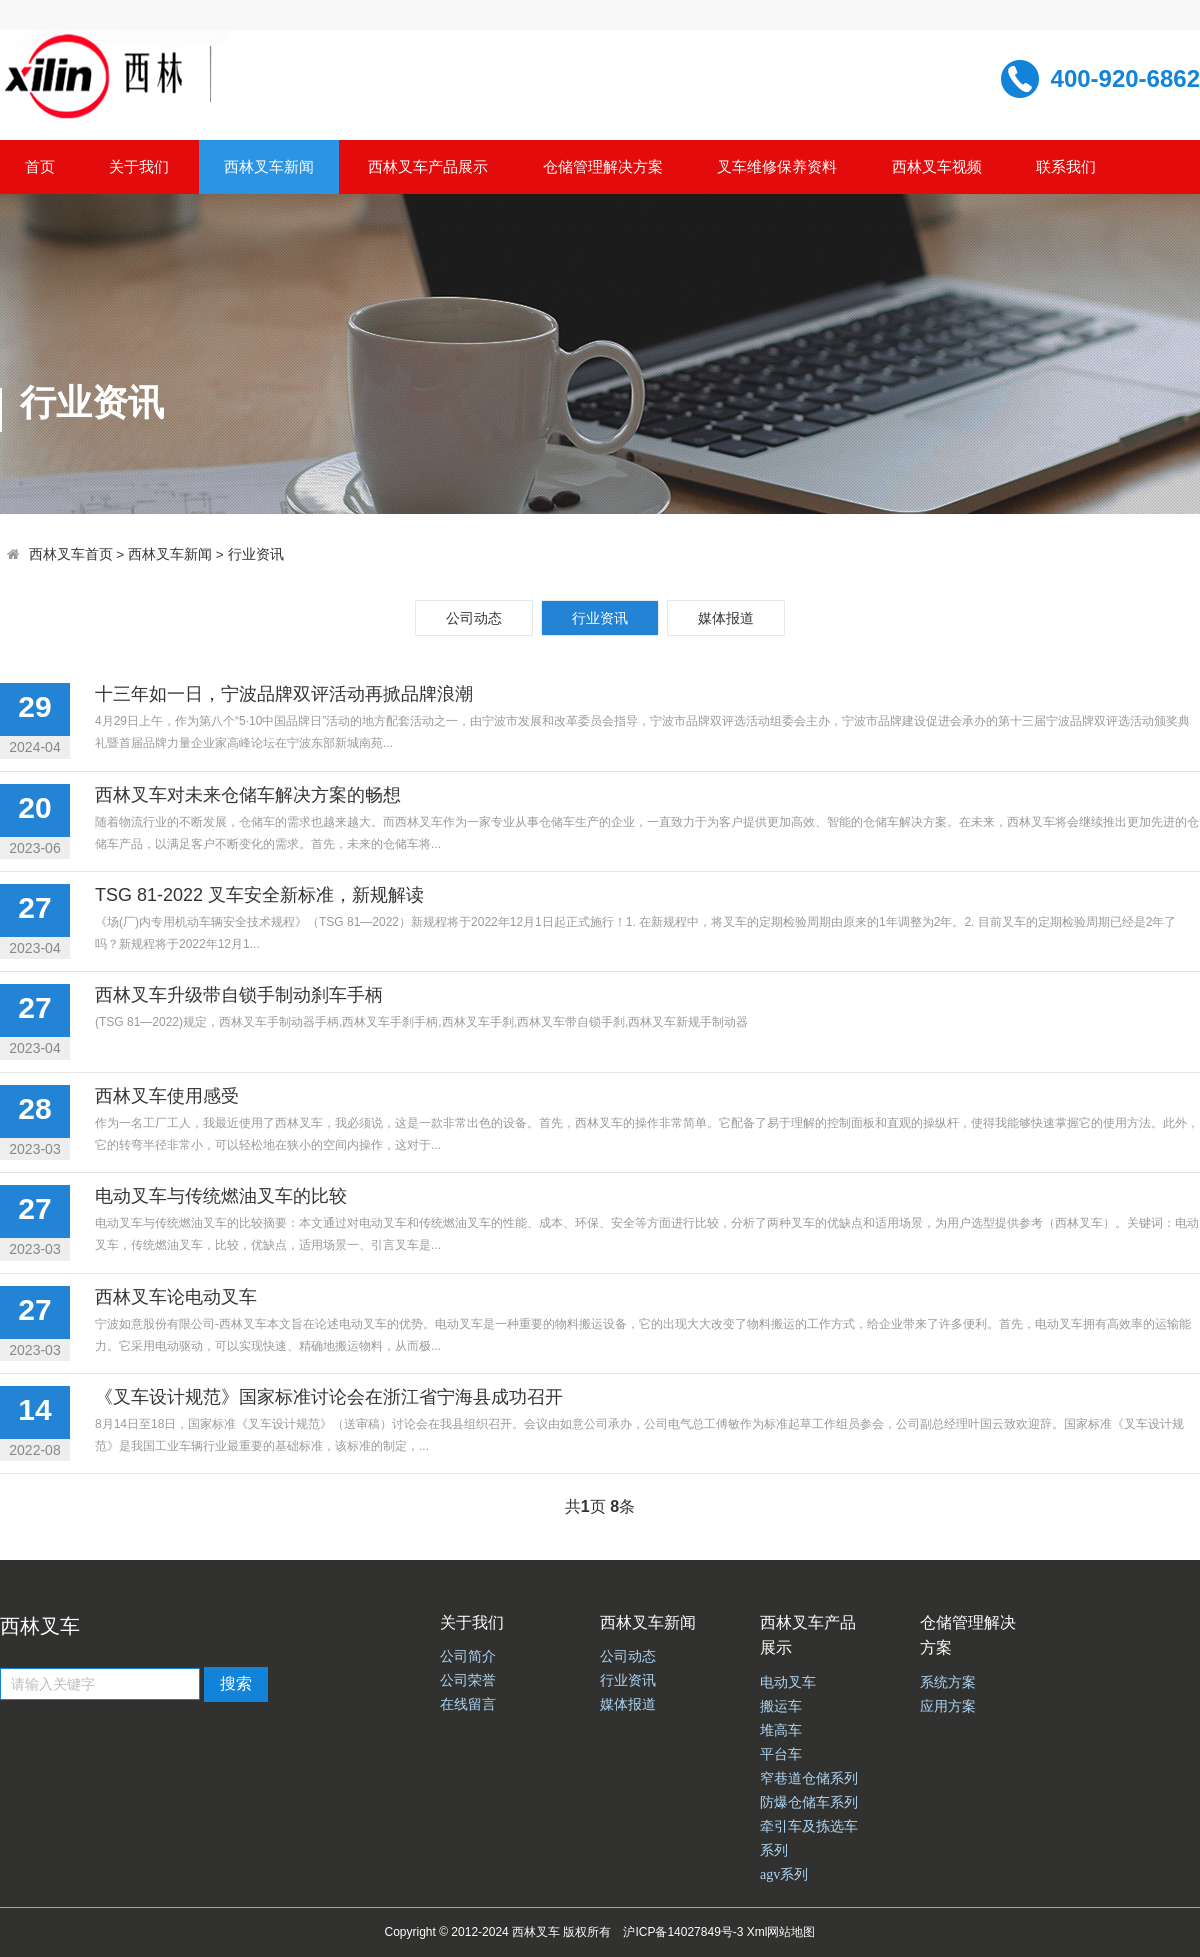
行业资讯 (256, 554)
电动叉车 (788, 1682)
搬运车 (781, 1706)
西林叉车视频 (937, 166)
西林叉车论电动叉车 (176, 1297)
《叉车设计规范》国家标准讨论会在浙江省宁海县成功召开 (329, 1397)
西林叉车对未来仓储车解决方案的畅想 (248, 795)
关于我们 (139, 166)
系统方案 (948, 1682)
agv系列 (784, 1874)
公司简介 (468, 1656)
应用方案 (948, 1706)
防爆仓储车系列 (809, 1802)
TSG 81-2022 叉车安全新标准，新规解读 (259, 895)
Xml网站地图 (781, 1932)
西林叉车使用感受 (167, 1096)
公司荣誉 (468, 1680)
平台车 (781, 1754)
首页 (40, 166)
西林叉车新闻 (269, 166)
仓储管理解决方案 (603, 166)
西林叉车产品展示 (428, 166)
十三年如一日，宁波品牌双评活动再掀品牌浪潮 (284, 694)
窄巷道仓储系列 (809, 1778)
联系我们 (1066, 166)
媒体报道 (726, 618)
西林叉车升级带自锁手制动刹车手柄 (239, 995)
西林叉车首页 (71, 554)
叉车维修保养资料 (777, 166)
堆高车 (781, 1730)
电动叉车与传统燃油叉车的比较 (221, 1196)
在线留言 (468, 1704)
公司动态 (474, 618)
